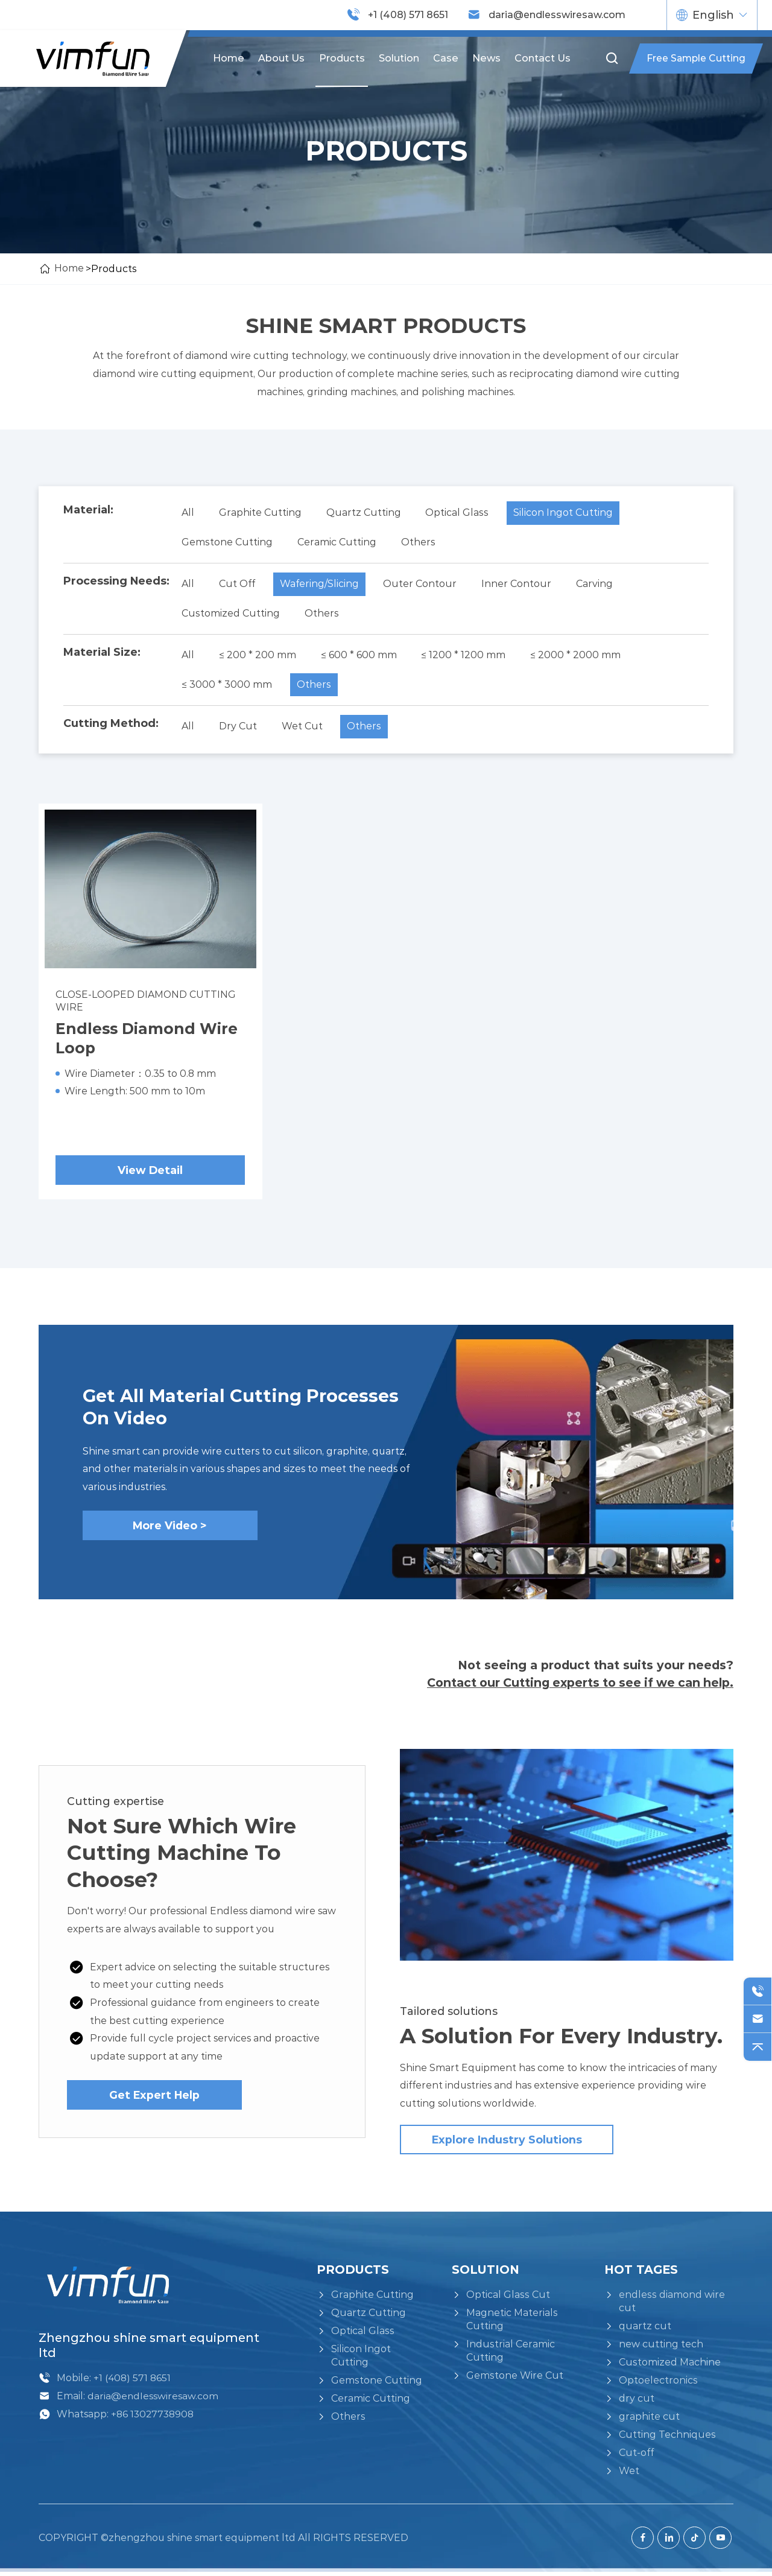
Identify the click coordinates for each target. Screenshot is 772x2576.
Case (446, 57)
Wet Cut (303, 728)
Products (342, 57)
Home (230, 57)
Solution (399, 57)
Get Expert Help (154, 2098)
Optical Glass (459, 512)
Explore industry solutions (506, 2143)
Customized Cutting (231, 614)
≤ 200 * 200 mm (258, 656)
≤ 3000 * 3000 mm (227, 685)
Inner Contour (519, 584)
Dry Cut (239, 728)
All (188, 512)
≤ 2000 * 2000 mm (578, 656)
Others (419, 542)
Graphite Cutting (261, 512)
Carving (597, 584)
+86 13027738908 (153, 2418)
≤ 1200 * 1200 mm (465, 656)
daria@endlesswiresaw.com (557, 15)
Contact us (541, 57)
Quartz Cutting (364, 512)
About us (282, 57)
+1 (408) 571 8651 (408, 15)
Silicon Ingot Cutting (565, 512)
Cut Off (238, 584)
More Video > (169, 1527)
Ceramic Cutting (337, 542)
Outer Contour (422, 584)
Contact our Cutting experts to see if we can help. (576, 1685)
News (486, 57)
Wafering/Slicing (320, 584)
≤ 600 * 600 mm (360, 656)
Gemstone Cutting (227, 542)
